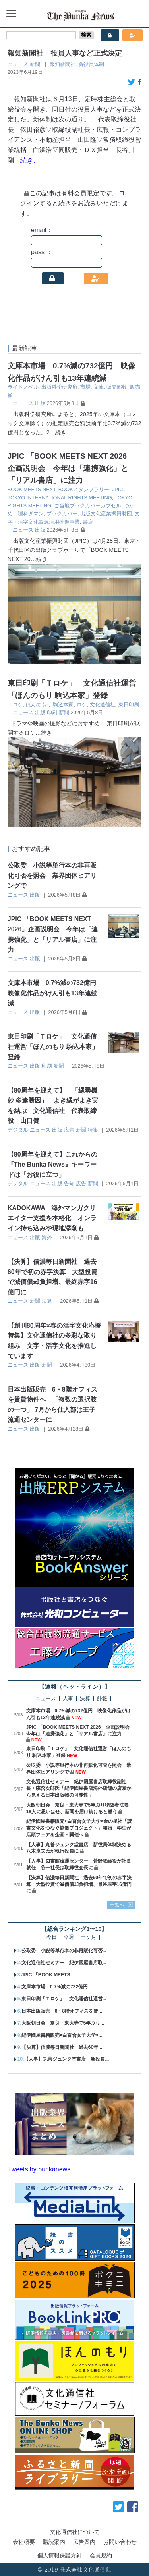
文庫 (98, 387)
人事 (68, 1698)
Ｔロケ (15, 705)
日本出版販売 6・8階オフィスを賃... (61, 2011)
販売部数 (116, 387)
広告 (69, 1130)
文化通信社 (103, 705)
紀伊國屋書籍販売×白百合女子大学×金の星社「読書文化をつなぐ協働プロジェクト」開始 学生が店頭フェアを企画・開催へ (79, 1828)
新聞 (35, 64)
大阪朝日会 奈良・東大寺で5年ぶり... (62, 2023)
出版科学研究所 (59, 387)
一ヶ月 (88, 1937)
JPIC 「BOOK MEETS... (47, 1975)
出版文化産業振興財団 (106, 514)
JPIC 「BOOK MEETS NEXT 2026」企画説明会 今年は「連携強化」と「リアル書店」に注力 (71, 468)
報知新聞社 (62, 64)
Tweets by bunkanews (39, 2169)
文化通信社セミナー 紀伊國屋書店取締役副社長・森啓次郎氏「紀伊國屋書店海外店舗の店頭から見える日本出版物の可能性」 (78, 1788)
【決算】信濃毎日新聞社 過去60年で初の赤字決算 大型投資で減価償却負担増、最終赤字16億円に (79, 1884)
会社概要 (24, 2542)
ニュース (18, 64)
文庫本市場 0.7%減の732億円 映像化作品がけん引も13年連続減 (55, 992)
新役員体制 (91, 64)
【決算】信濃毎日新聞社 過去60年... (61, 2047)
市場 (85, 387)
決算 (47, 1301)
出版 (40, 403)
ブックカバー (61, 514)
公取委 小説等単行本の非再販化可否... (63, 1950)
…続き (58, 432)
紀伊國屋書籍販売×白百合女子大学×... (62, 2035)
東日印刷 (128, 705)
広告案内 (84, 2542)
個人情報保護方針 (59, 2555)
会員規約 (101, 2555)
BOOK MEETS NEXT (32, 489)
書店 (88, 522)
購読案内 (54, 2542)
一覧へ (117, 1904)
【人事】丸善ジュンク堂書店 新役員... (66, 2059)
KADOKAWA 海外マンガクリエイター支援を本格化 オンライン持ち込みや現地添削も (52, 1218)
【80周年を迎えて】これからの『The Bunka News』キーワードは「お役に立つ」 (52, 1164)
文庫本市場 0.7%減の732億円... (56, 1987)
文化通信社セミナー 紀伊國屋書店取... (63, 1962)
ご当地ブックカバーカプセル (87, 506)
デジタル (18, 1130)
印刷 (52, 712)
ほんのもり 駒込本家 (50, 705)
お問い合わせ (120, 2542)
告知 (69, 1183)
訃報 (102, 1698)
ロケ (82, 705)
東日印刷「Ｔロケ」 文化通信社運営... (63, 1998)
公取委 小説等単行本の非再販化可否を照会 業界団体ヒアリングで (52, 875)
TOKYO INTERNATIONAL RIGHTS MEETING (60, 498)
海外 (47, 1237)
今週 (69, 1937)
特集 (93, 1130)
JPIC (117, 489)
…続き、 (26, 160)
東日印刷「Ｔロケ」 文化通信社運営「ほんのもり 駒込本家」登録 (53, 1046)
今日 (51, 1937)
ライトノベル (23, 387)
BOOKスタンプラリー (83, 489)
